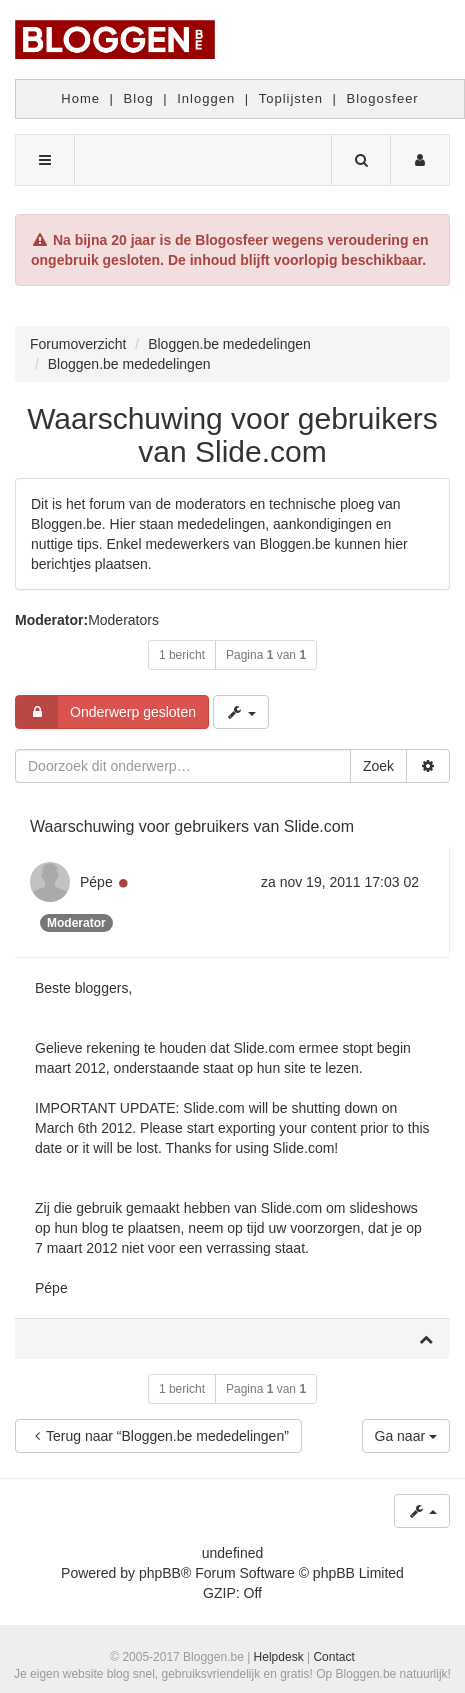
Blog (139, 98)
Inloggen (206, 98)
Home (80, 98)
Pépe (96, 882)
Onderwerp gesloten (106, 712)
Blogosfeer (383, 98)
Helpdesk (279, 1657)
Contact (333, 1657)
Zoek (378, 766)
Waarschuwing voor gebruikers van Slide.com (232, 435)
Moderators (123, 620)
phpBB (160, 1573)
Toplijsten (291, 98)
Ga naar (406, 1436)
